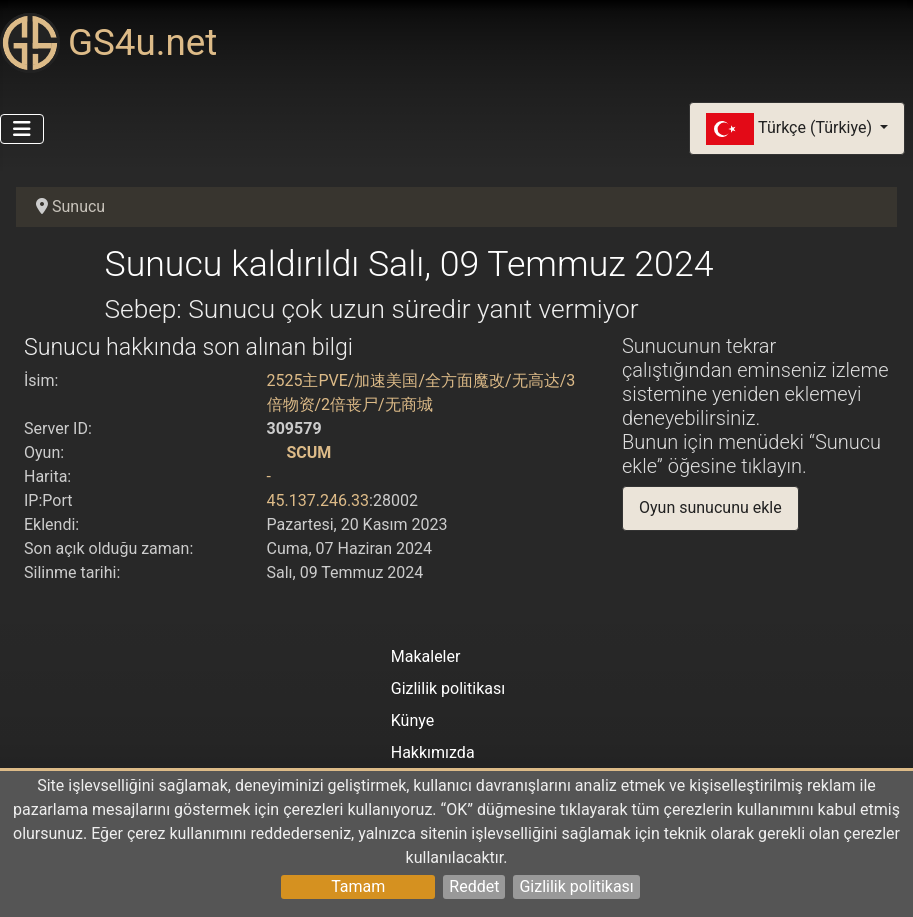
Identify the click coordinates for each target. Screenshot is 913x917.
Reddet (474, 886)
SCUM (308, 452)
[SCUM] (275, 452)
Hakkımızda (433, 752)
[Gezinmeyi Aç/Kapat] (22, 129)
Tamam (358, 886)
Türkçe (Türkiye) (791, 129)
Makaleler (426, 656)
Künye (412, 720)
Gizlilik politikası (576, 886)
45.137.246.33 (318, 500)
